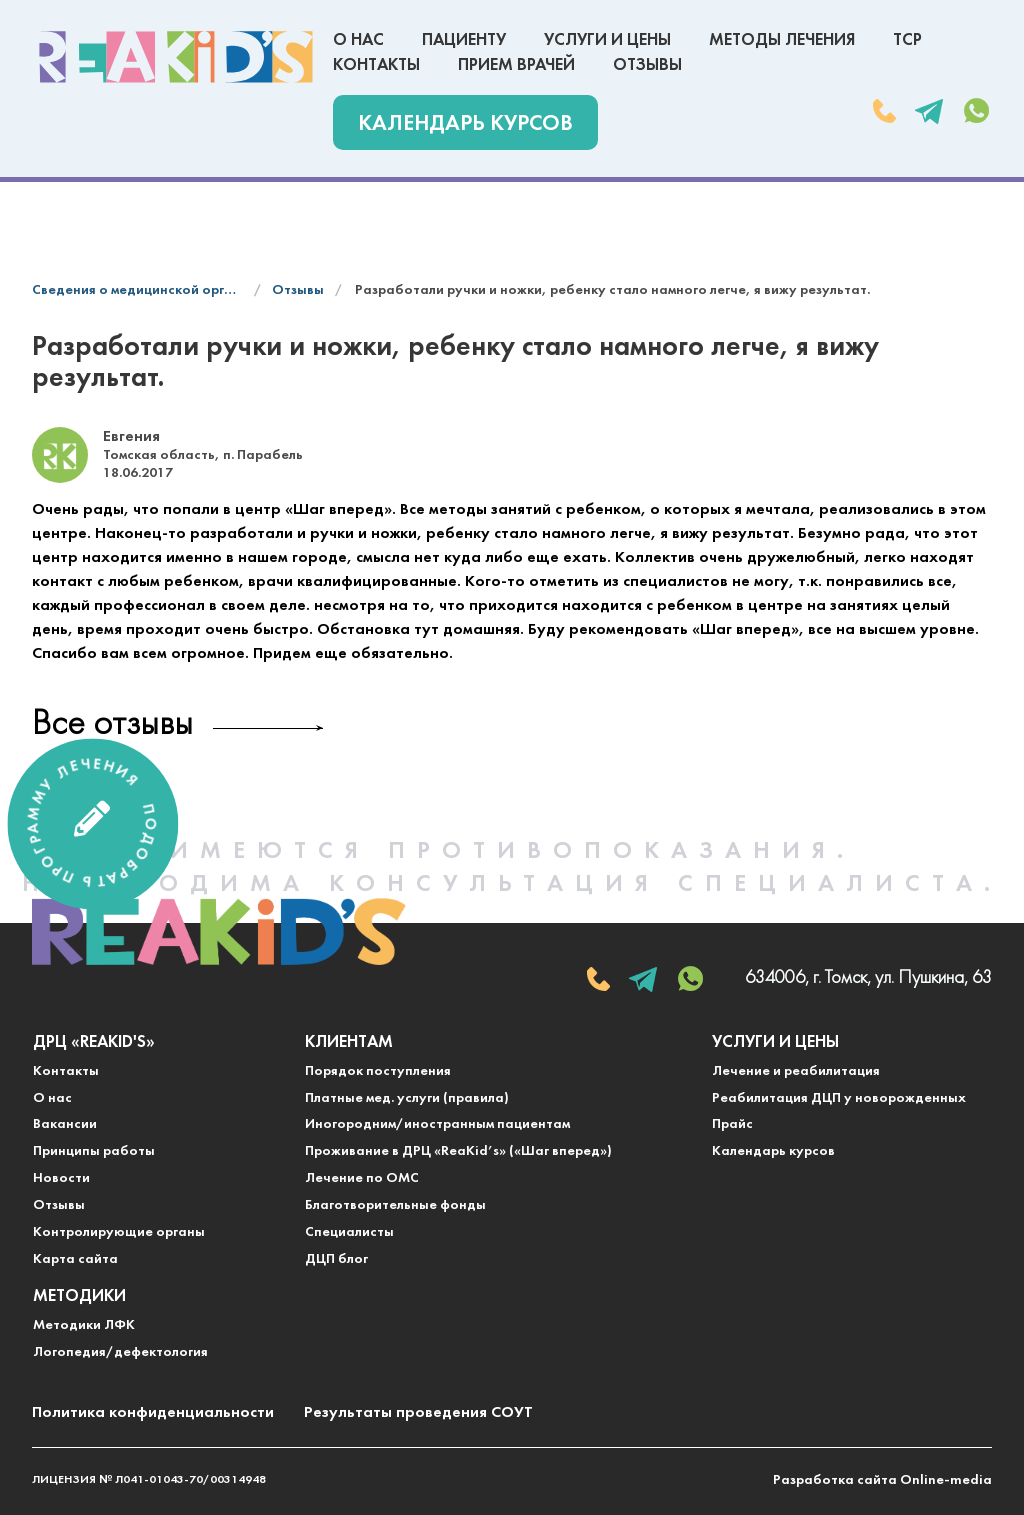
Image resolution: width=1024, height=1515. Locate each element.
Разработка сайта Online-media (882, 1480)
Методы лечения (782, 40)
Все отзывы (112, 725)
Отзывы (647, 65)
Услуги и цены (607, 40)
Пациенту (464, 40)
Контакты (376, 65)
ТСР (907, 40)
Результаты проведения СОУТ (418, 1413)
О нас (358, 40)
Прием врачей (516, 65)
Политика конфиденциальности (153, 1413)
